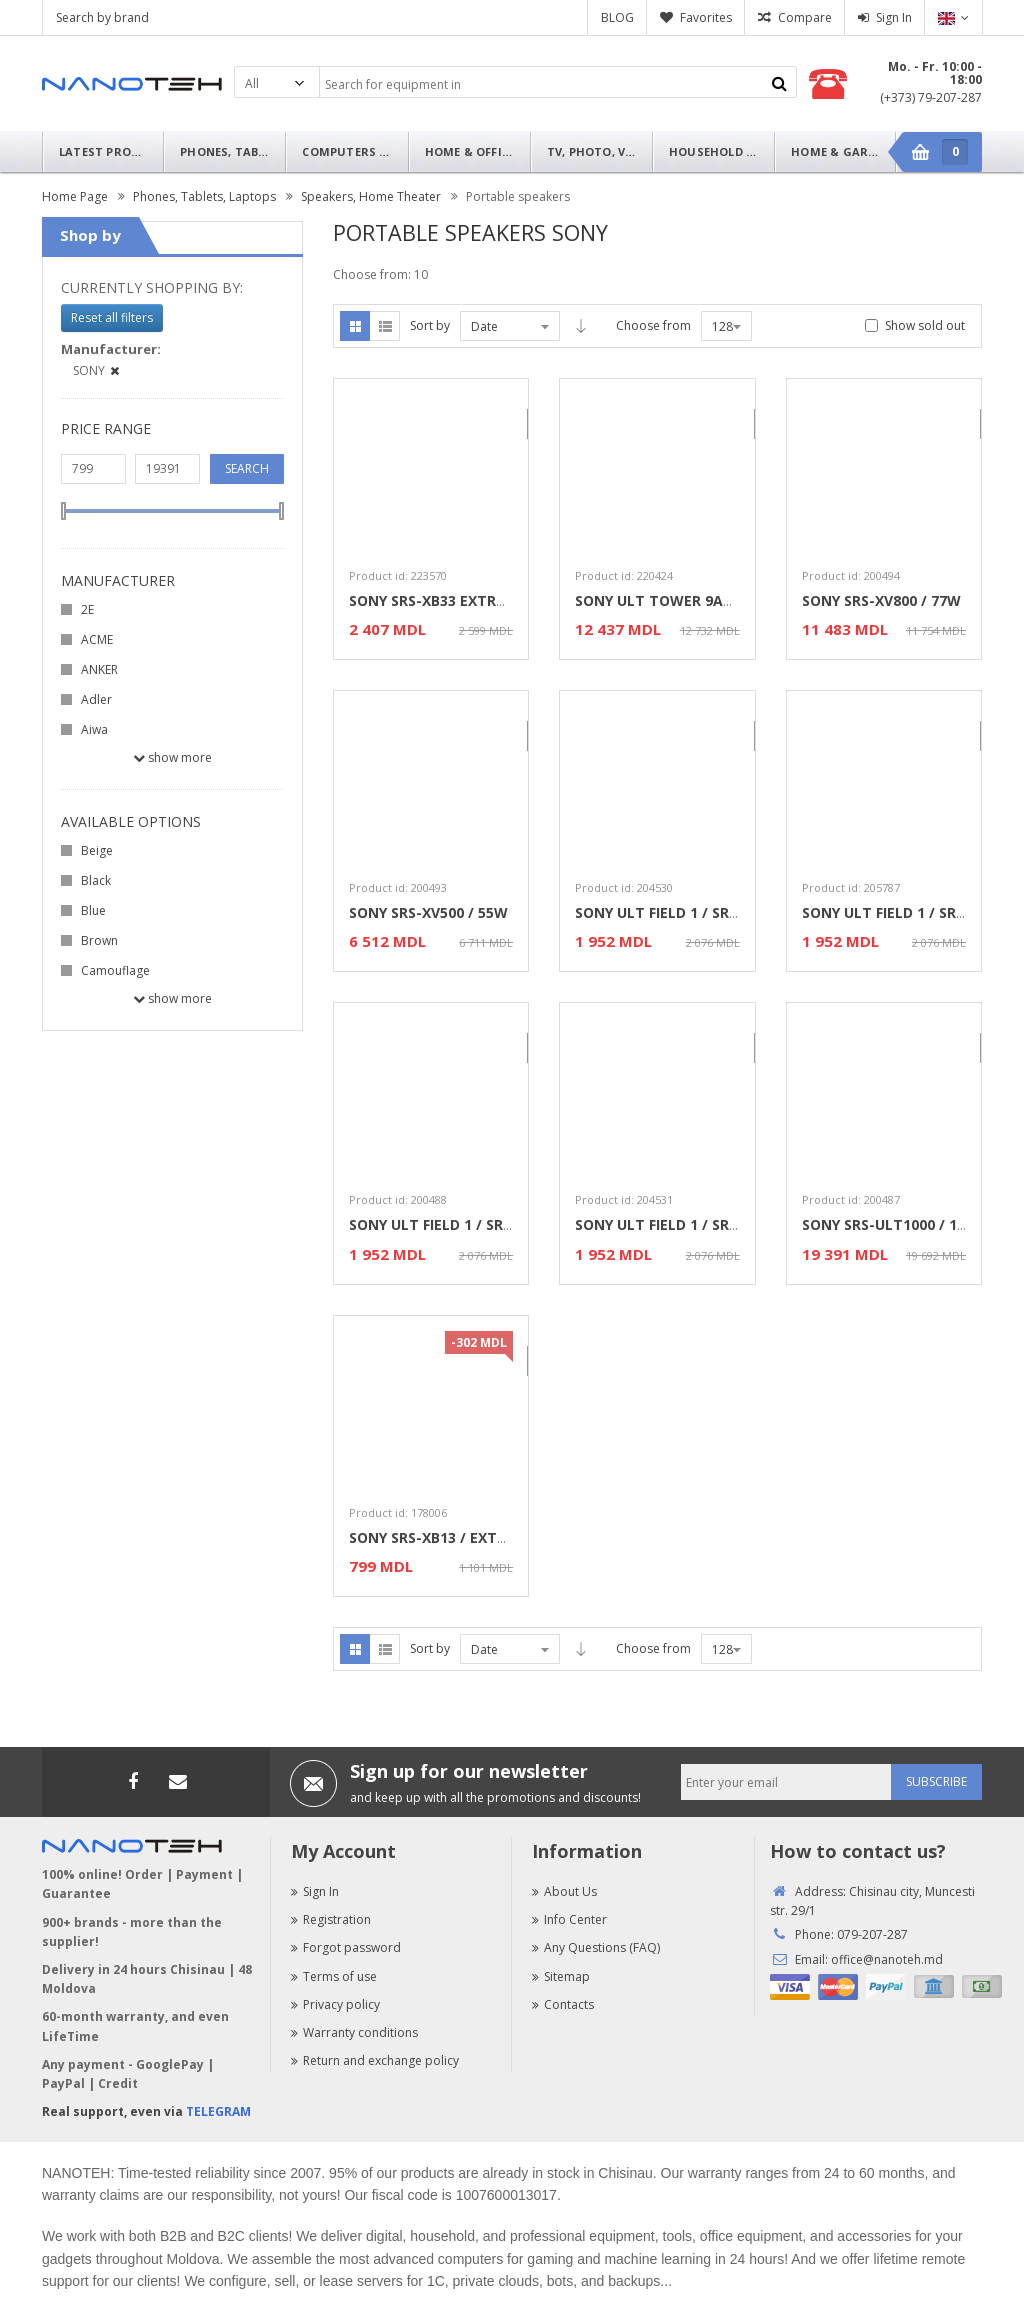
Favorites (706, 17)
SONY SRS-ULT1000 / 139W (894, 1224)
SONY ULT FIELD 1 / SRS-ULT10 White (478, 1224)
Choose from (653, 325)
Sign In (894, 17)
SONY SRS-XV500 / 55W (428, 912)
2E (87, 609)
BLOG (617, 17)
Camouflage (115, 970)
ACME (97, 639)
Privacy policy (335, 2004)
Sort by (430, 325)
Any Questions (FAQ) (596, 1947)
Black (96, 880)
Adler (96, 699)
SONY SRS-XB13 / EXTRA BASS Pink (469, 1537)
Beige (97, 850)
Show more (172, 757)
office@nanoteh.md (887, 1959)
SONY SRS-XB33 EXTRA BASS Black (468, 600)
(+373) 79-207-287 (931, 97)
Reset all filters (112, 317)
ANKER (99, 669)
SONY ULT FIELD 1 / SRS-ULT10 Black (702, 912)
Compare (805, 17)
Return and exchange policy (375, 2060)
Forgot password (346, 1947)
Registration (331, 1919)
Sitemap (561, 1976)
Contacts (563, 2004)
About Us (564, 1891)
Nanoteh (132, 84)
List (385, 326)
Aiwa (94, 729)
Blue (93, 910)
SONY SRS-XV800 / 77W (881, 600)
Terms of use (334, 1976)
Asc (581, 326)
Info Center (569, 1919)
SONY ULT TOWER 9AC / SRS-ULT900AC (711, 600)
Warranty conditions (354, 2032)
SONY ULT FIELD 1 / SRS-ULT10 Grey (699, 1224)
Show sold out (925, 325)
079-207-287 (872, 1934)
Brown (99, 940)
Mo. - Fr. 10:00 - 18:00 (935, 73)
